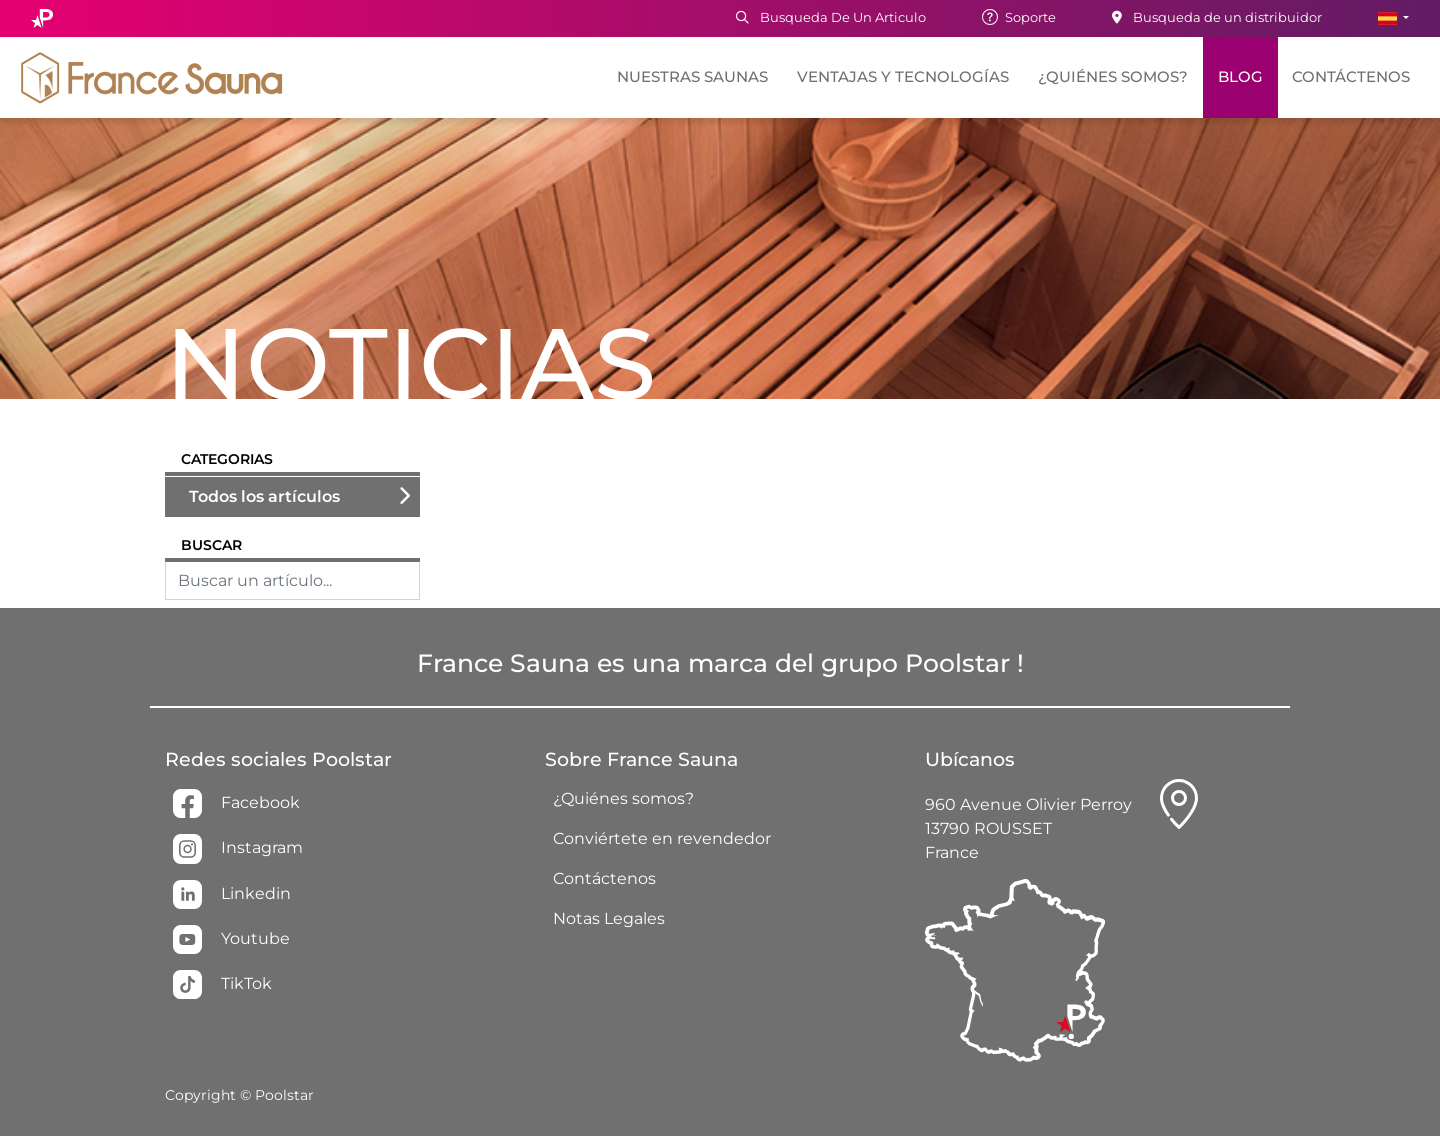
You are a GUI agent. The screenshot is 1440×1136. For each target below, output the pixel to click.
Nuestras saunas (692, 77)
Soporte (1019, 17)
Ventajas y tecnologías (903, 77)
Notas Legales (609, 918)
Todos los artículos (264, 496)
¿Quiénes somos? (1113, 77)
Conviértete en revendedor (662, 838)
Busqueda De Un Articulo (831, 17)
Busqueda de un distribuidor (1217, 17)
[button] (1393, 18)
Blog (1240, 77)
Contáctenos (1351, 77)
